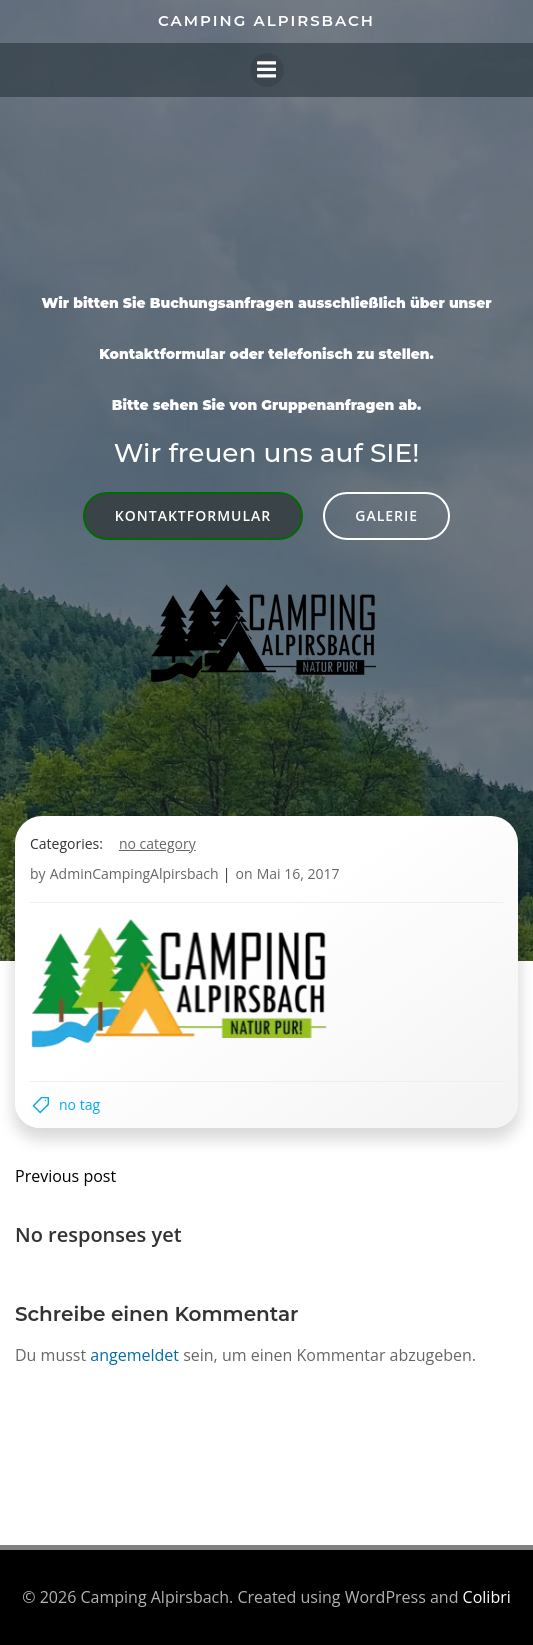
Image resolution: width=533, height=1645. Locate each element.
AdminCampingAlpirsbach (134, 873)
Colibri (487, 1597)
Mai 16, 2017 (298, 873)
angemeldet (134, 1355)
